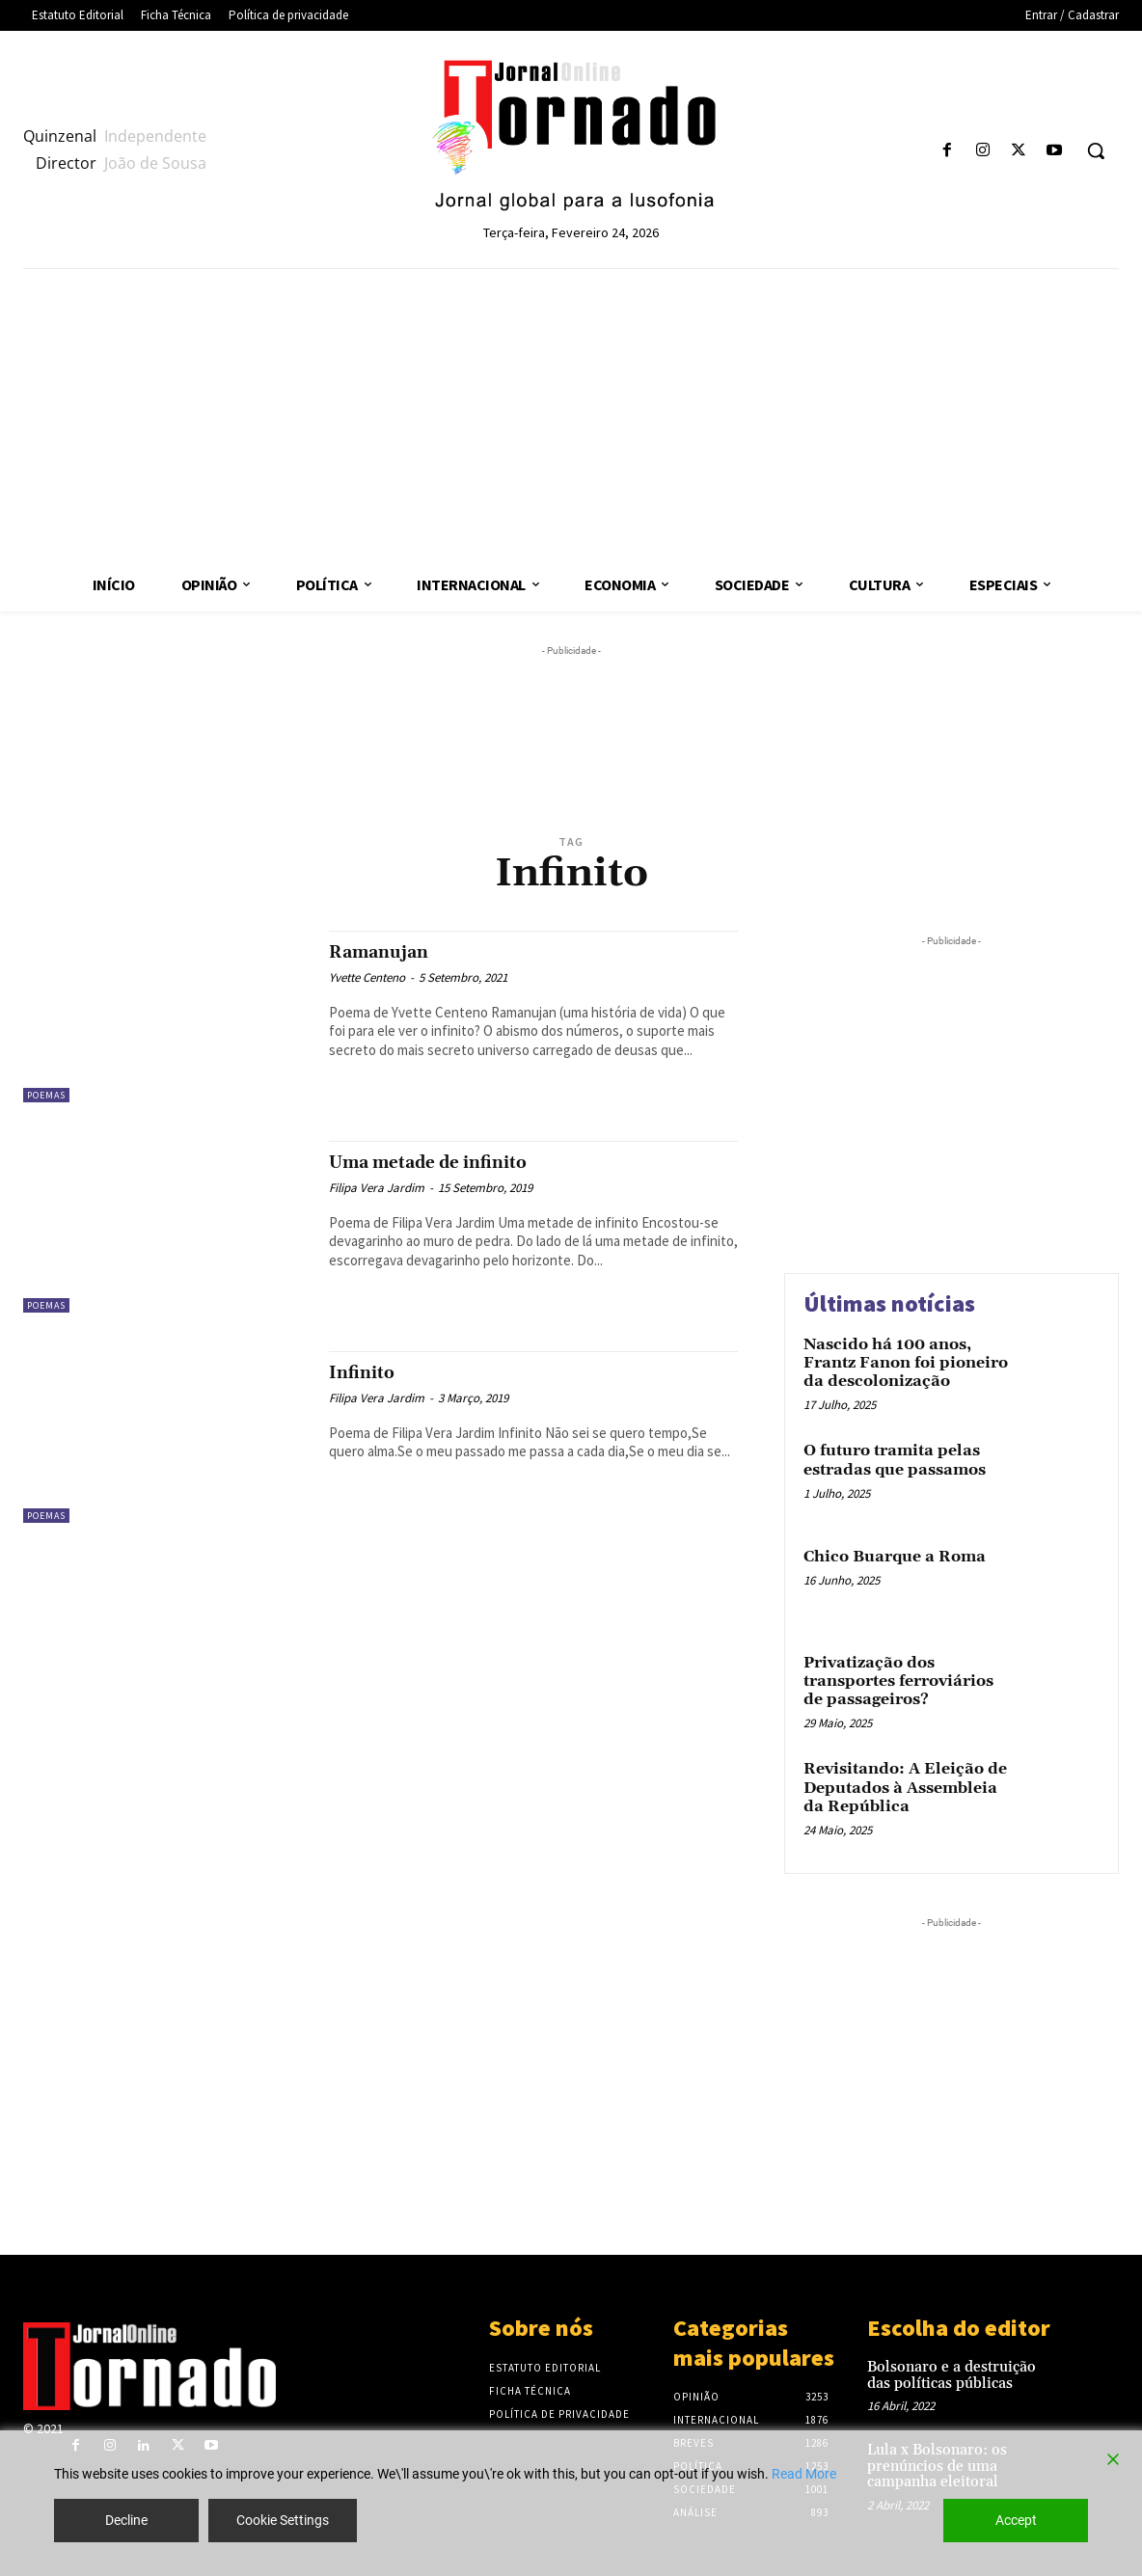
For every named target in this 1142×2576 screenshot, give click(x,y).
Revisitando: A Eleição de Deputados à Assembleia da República (905, 1787)
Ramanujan (389, 951)
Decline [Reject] (126, 2520)
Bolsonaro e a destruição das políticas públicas (951, 2375)
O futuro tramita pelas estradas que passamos (894, 1459)
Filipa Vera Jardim (376, 1188)
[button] (1096, 150)
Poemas (46, 1095)
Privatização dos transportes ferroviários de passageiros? (898, 1681)
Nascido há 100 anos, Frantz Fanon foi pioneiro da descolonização (905, 1363)
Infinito (367, 1372)
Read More (804, 2473)
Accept (1016, 2520)
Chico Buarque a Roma (894, 1556)
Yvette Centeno (367, 977)
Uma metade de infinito (450, 1162)
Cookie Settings (282, 2520)
